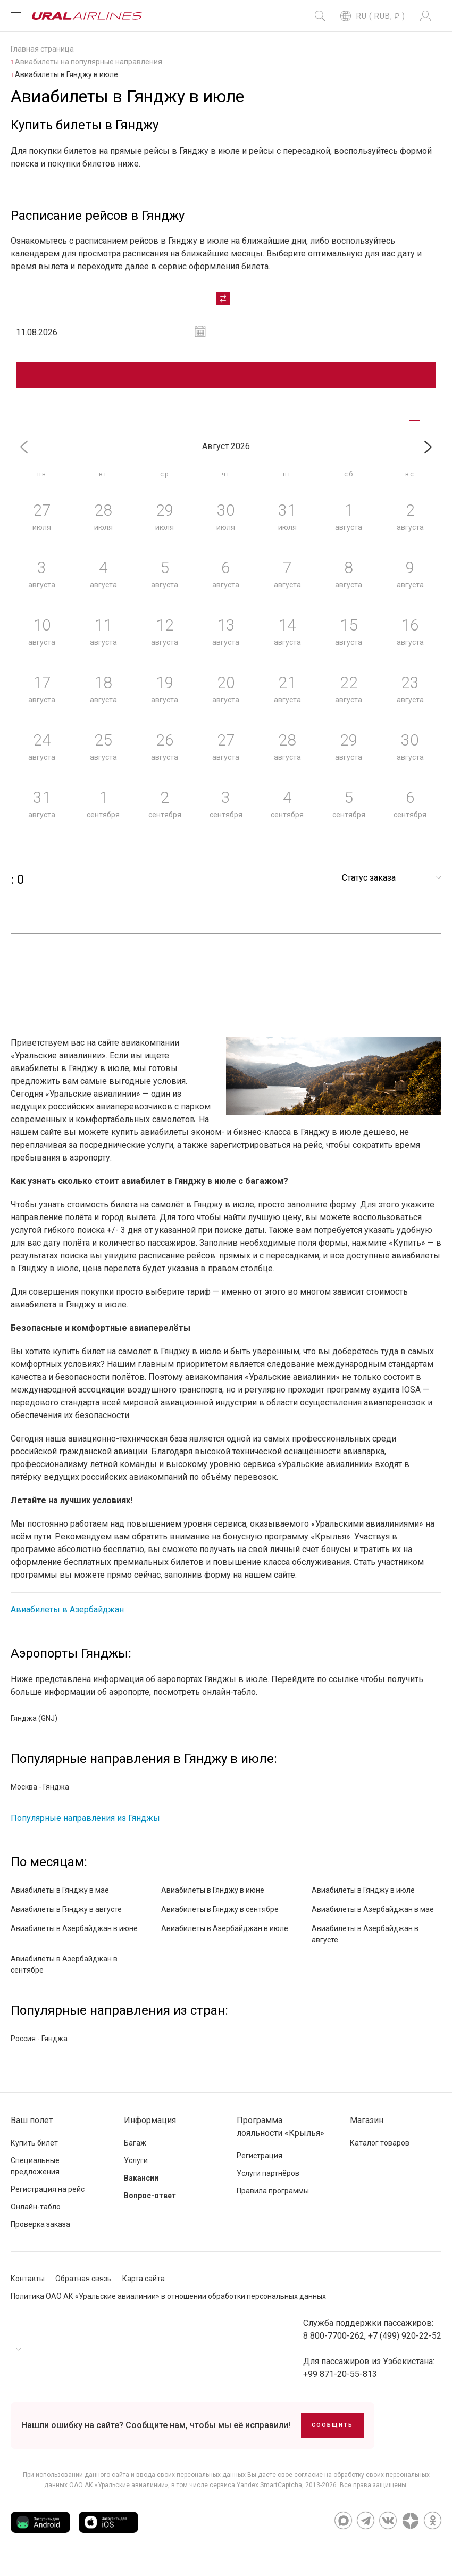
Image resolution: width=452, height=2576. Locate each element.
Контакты (28, 2287)
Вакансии (141, 2187)
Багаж (135, 2152)
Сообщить (332, 2434)
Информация (150, 2129)
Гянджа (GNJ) (34, 1727)
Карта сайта (143, 2287)
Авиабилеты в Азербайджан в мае (373, 1918)
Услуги (136, 2169)
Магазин (366, 2129)
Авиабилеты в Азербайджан (67, 1618)
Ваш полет (32, 2129)
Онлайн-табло (36, 2215)
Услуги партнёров (268, 2182)
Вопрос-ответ (150, 2204)
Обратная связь (83, 2287)
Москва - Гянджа (40, 1796)
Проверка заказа (40, 2233)
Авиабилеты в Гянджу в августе (66, 1918)
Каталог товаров (379, 2152)
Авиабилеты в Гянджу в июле (363, 1899)
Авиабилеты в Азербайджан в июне (74, 1937)
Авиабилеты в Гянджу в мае (60, 1899)
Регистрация (259, 2164)
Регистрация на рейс (48, 2198)
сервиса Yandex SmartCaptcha (256, 2494)
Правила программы (273, 2200)
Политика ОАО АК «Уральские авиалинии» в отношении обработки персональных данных (168, 2305)
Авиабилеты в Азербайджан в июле (224, 1937)
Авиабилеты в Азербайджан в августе (365, 1943)
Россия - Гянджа (39, 2047)
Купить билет (34, 2152)
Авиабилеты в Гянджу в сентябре (220, 1918)
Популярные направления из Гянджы (85, 1827)
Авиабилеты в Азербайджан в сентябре (64, 1973)
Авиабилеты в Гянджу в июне (212, 1899)
